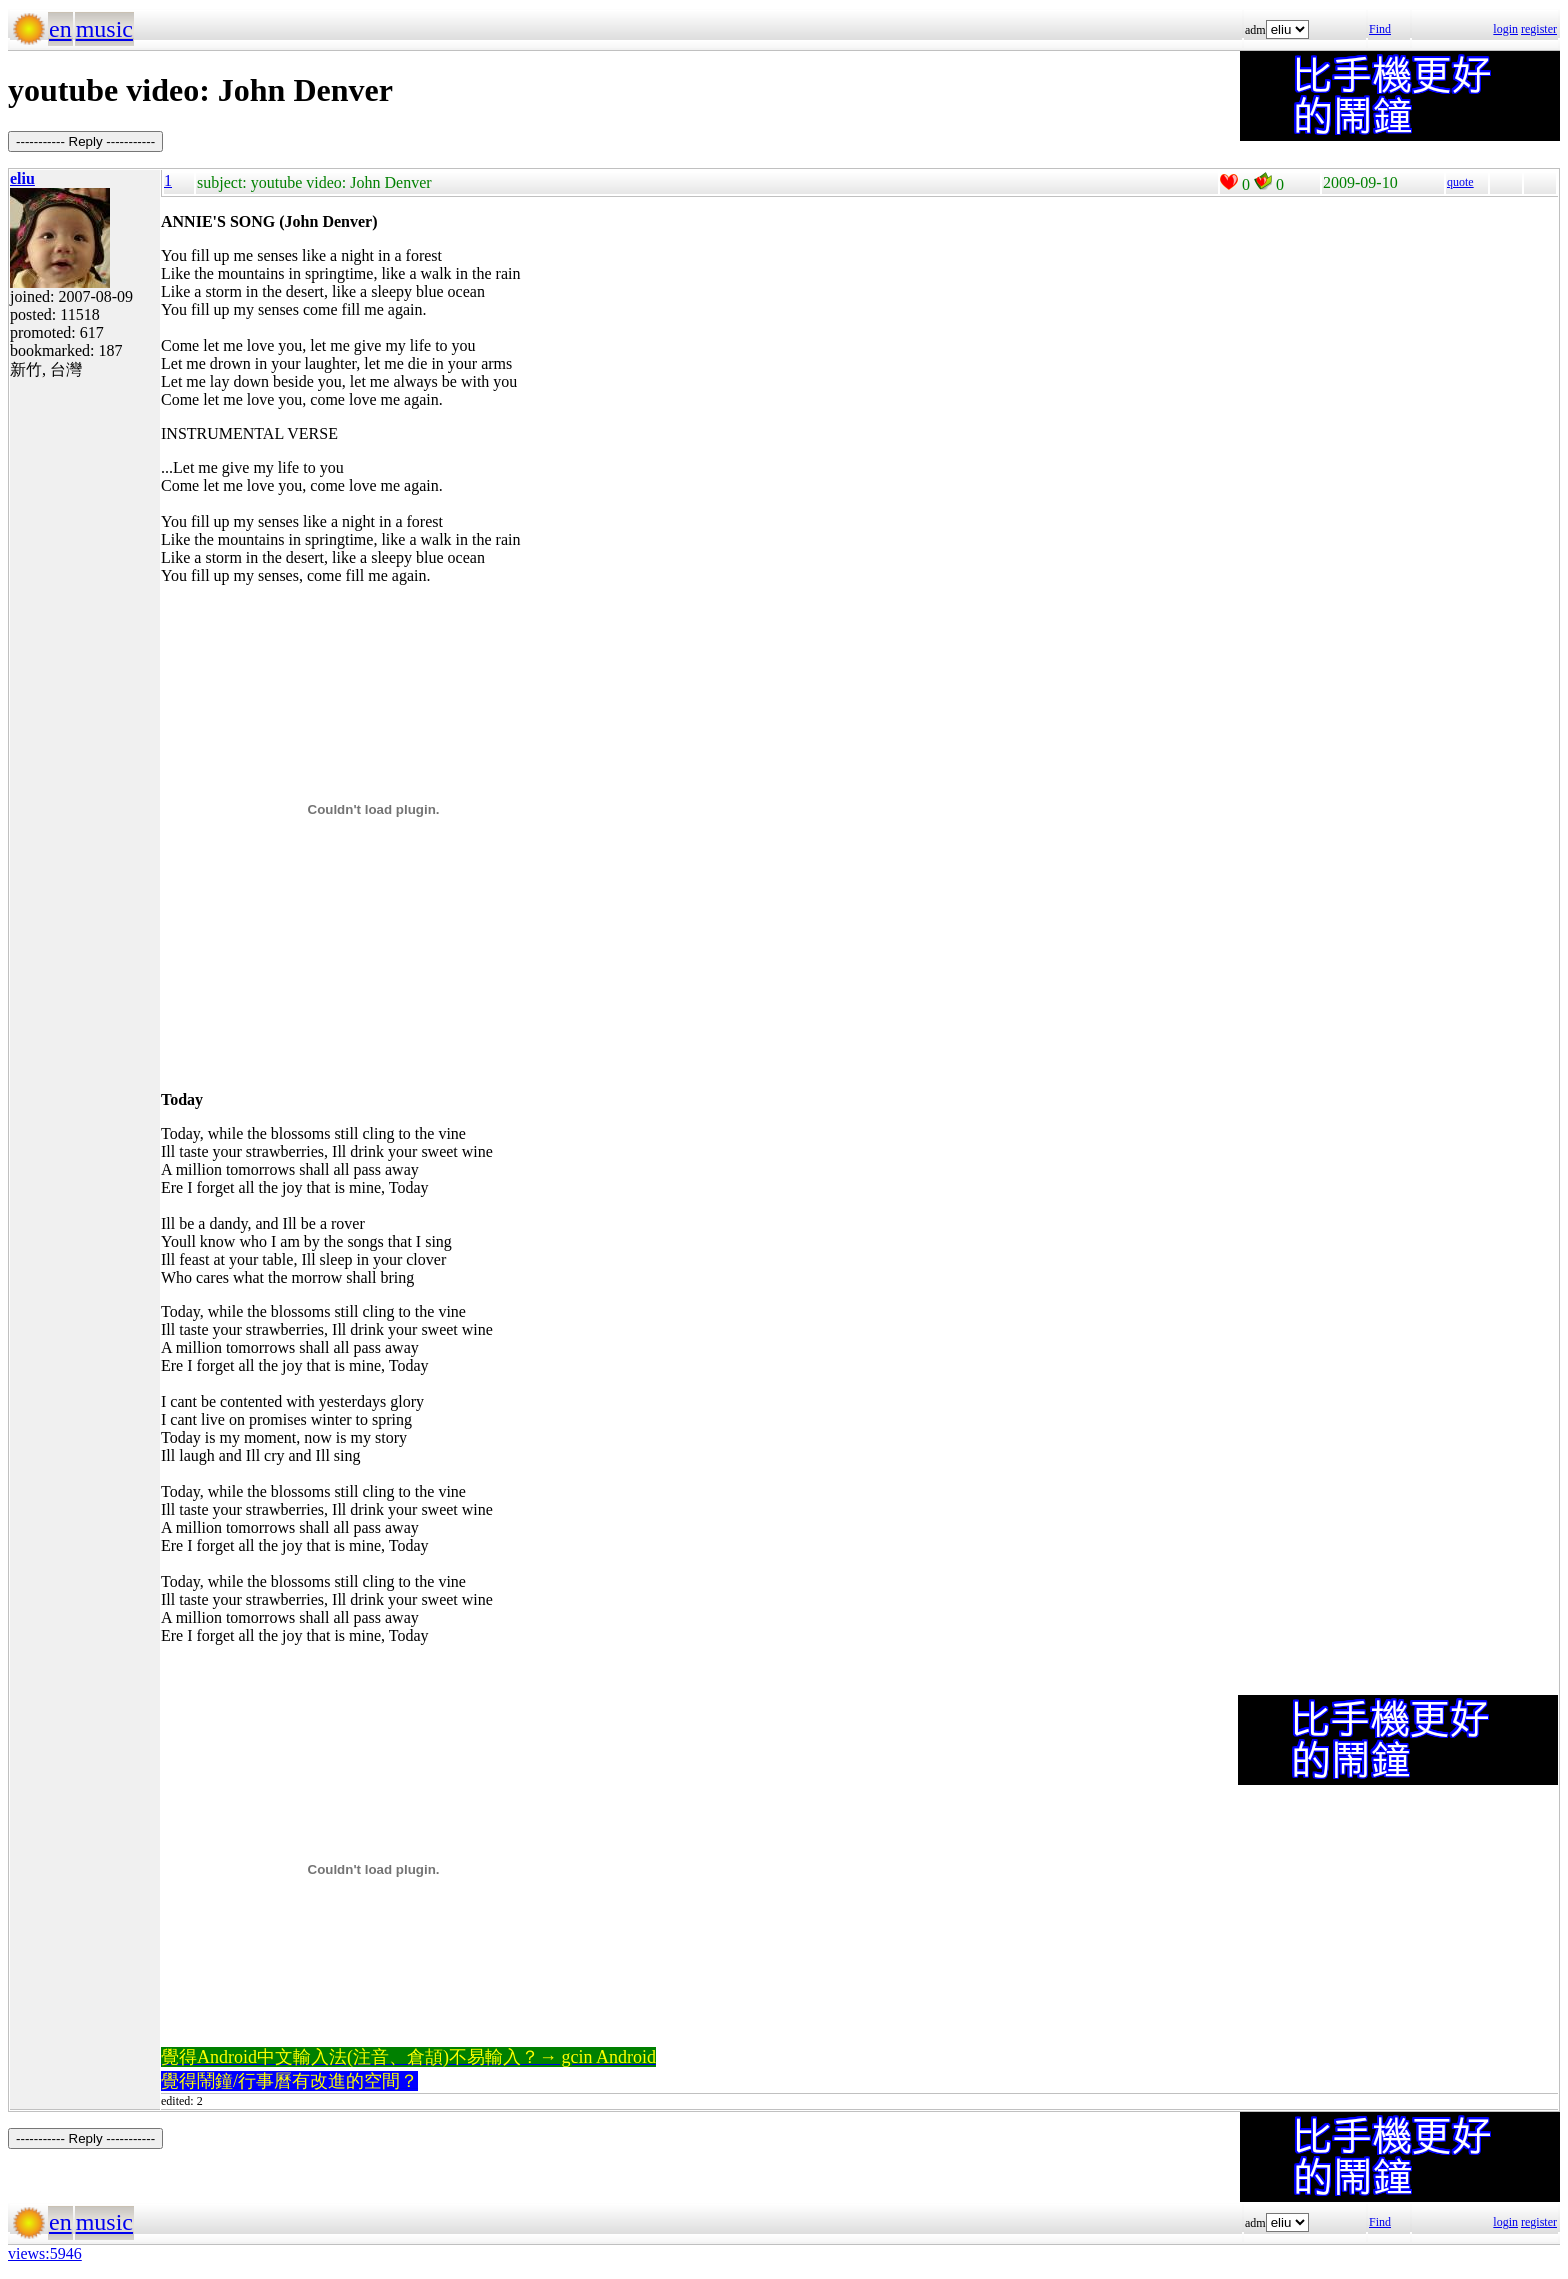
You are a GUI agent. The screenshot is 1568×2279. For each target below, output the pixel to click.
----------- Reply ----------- (85, 141)
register (1539, 29)
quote (1460, 182)
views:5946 (45, 2253)
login (1505, 29)
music (104, 29)
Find (1380, 29)
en (60, 29)
